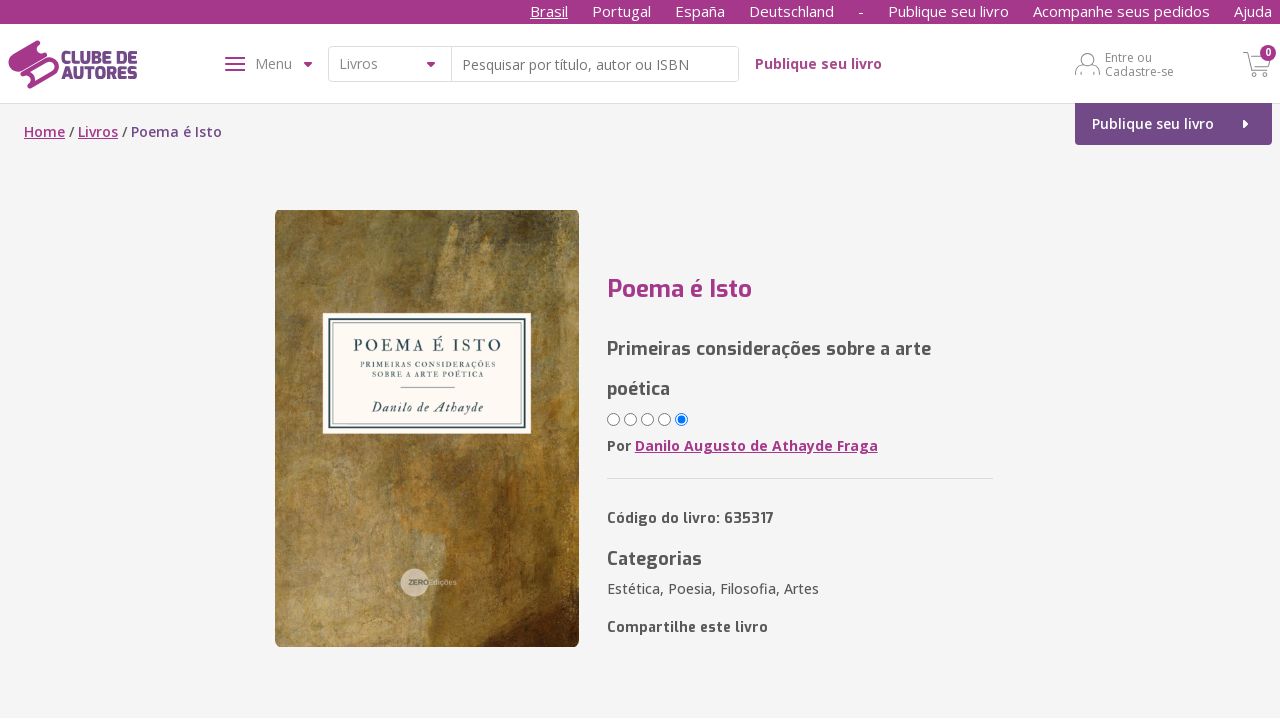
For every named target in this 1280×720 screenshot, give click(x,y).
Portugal (621, 11)
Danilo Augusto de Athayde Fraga (756, 445)
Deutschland (791, 11)
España (700, 11)
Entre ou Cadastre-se (1139, 64)
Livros (98, 131)
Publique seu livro (948, 11)
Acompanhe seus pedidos (1121, 11)
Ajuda (1253, 11)
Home (44, 131)
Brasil (549, 11)
